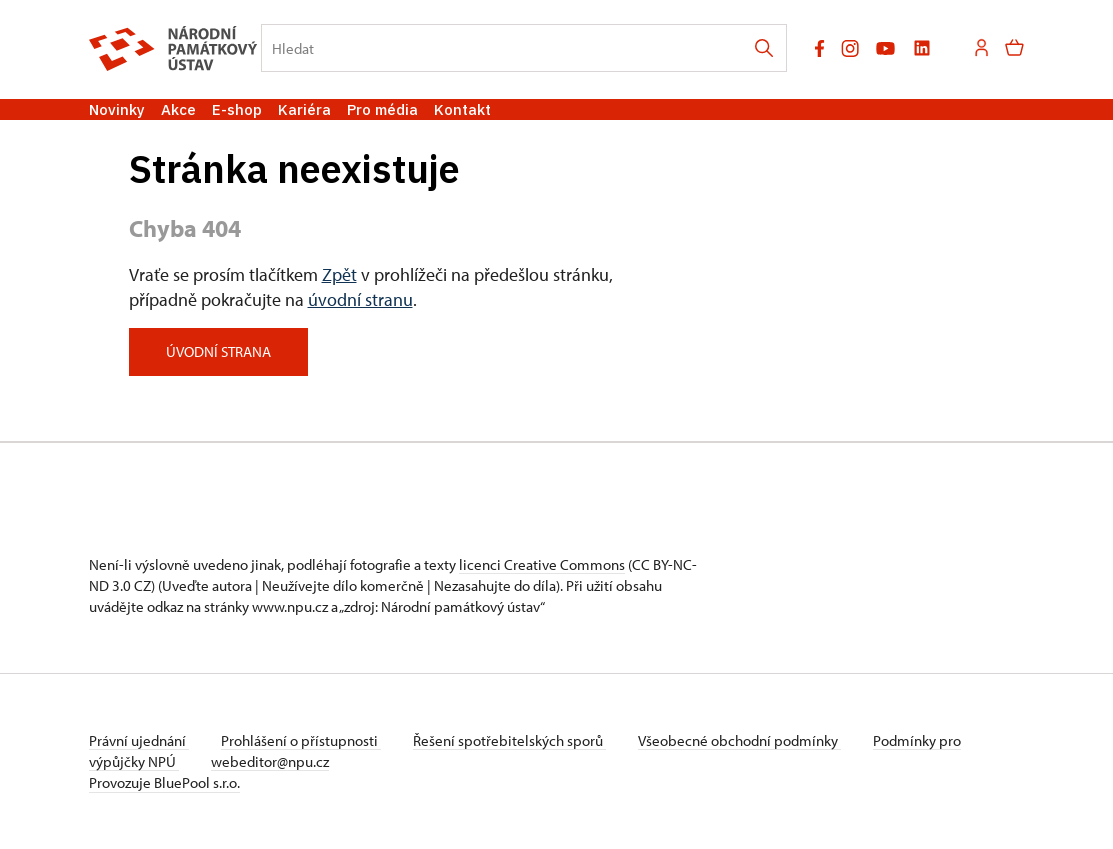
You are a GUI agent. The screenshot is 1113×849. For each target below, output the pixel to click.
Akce (178, 109)
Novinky (117, 109)
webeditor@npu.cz (270, 761)
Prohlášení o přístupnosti (301, 740)
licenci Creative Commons (542, 564)
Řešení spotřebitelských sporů (509, 740)
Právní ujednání (139, 740)
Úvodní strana (218, 351)
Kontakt (462, 109)
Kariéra (304, 109)
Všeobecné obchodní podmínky (739, 740)
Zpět (339, 274)
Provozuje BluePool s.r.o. (164, 782)
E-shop (237, 109)
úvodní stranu (360, 299)
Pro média (382, 109)
